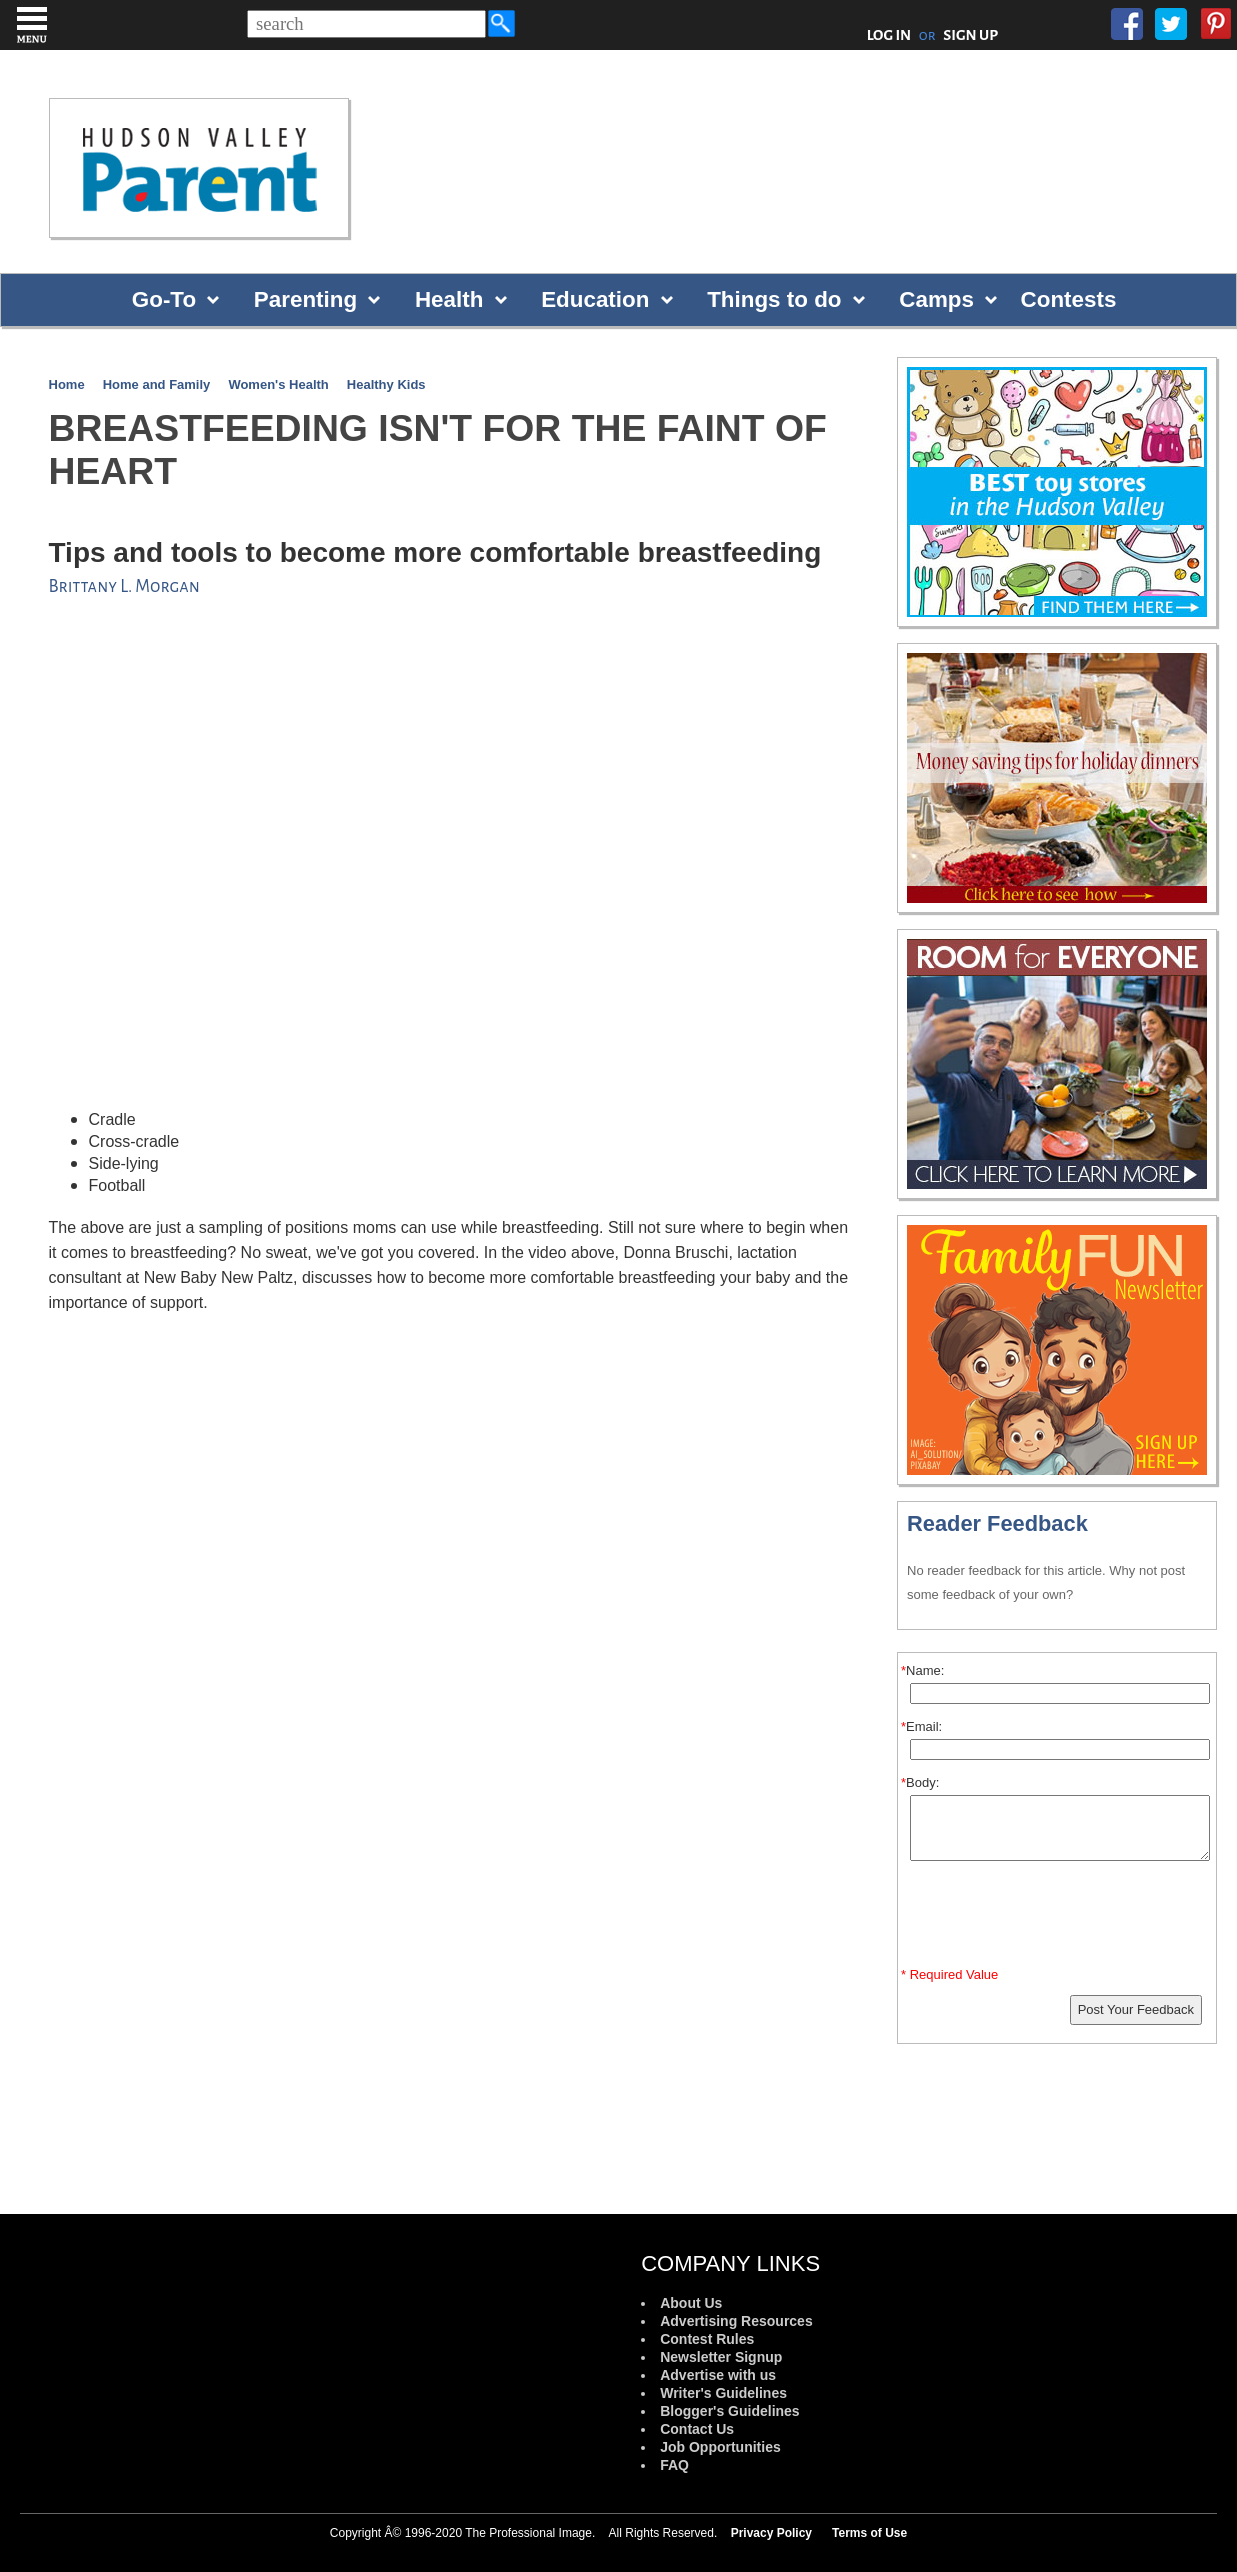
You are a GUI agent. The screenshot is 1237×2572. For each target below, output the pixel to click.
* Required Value (949, 1974)
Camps (936, 299)
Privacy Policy (771, 2533)
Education (595, 299)
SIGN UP (970, 35)
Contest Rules (707, 2339)
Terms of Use (869, 2533)
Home (67, 384)
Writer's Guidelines (723, 2393)
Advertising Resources (736, 2321)
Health (449, 299)
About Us (691, 2303)
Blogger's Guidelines (729, 2411)
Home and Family (157, 384)
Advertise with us (718, 2375)
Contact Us (697, 2429)
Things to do (774, 299)
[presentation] (1060, 1918)
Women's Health (278, 384)
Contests (1069, 299)
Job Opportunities (720, 2447)
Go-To (164, 299)
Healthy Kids (386, 384)
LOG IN (889, 35)
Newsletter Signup (721, 2357)
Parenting (305, 299)
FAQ (674, 2465)
